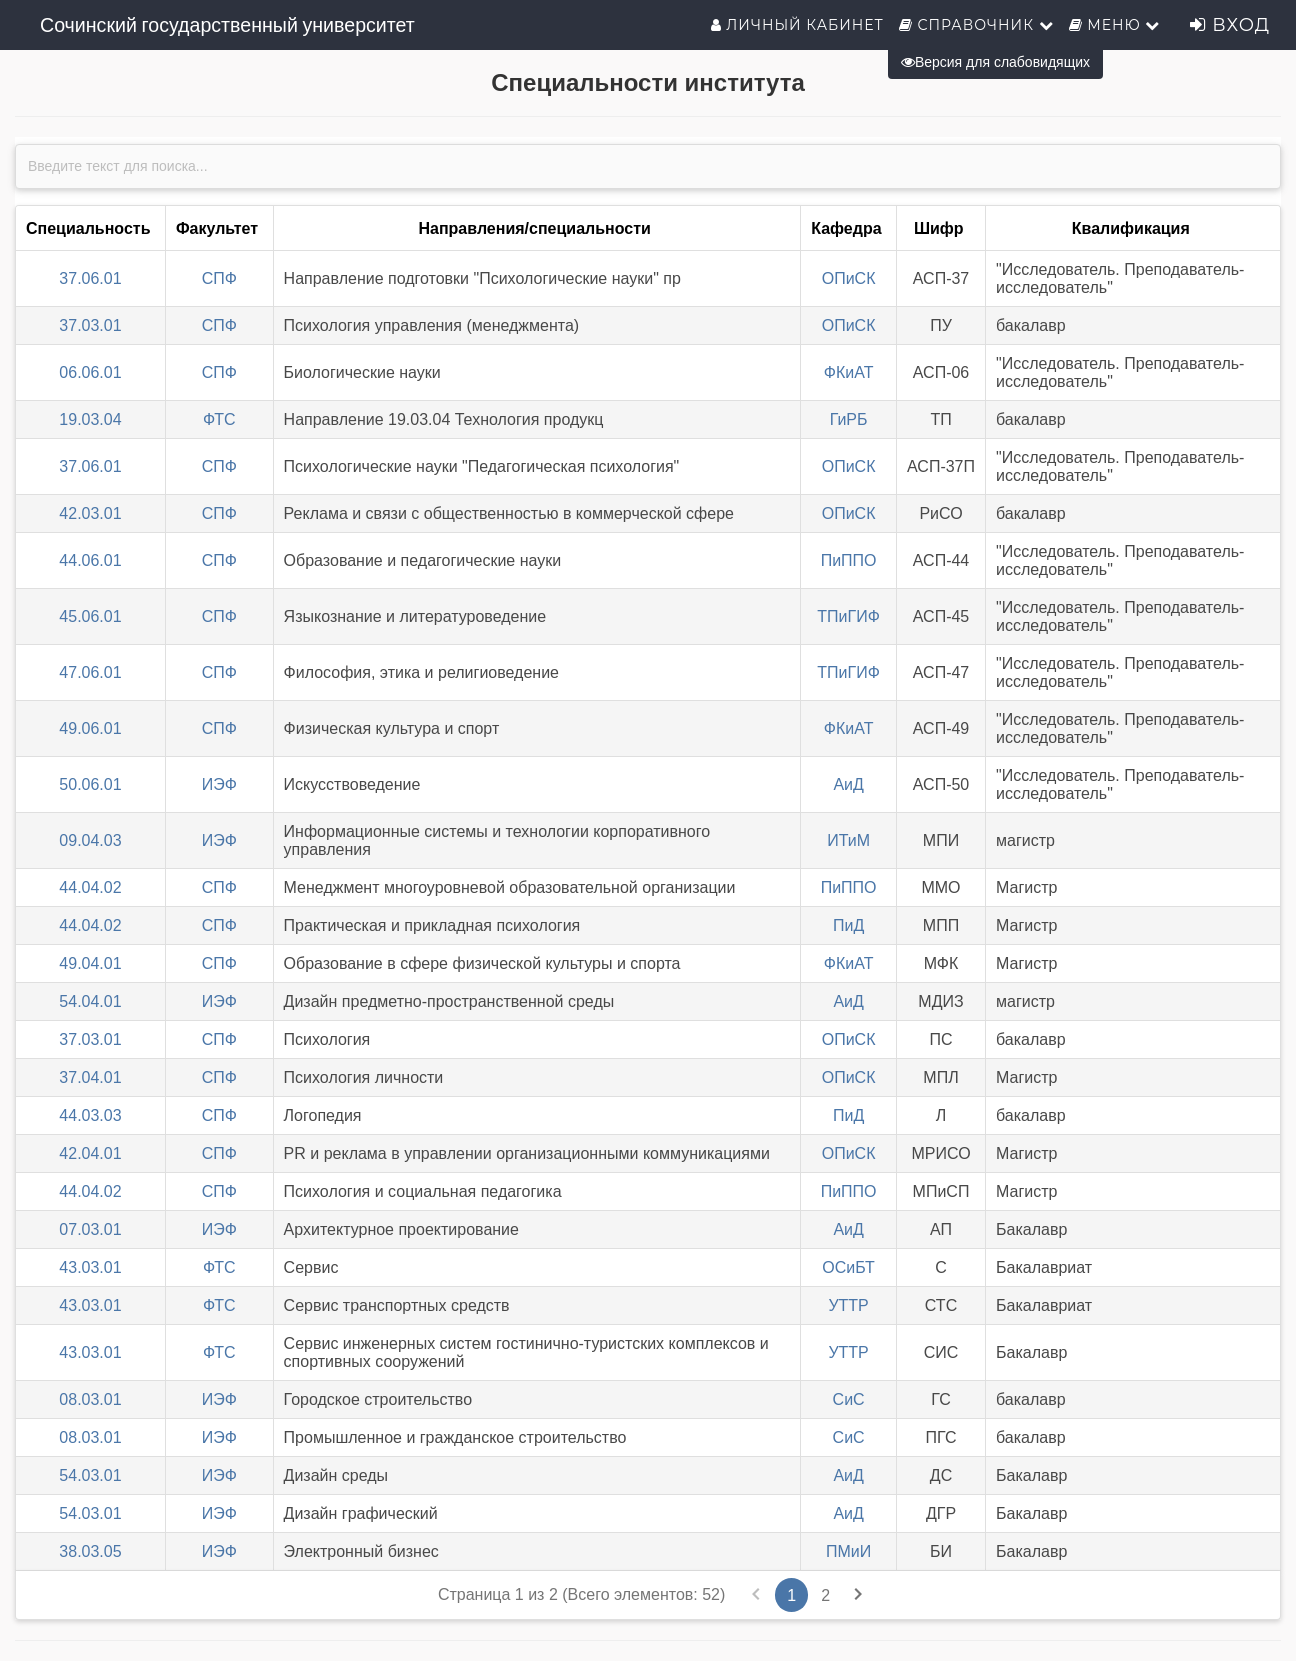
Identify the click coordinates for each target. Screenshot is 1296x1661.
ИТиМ (848, 840)
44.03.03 (90, 1115)
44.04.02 (90, 887)
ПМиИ (848, 1551)
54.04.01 (90, 1001)
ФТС (219, 419)
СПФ (219, 278)
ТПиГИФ (848, 616)
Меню (1115, 25)
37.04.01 (90, 1077)
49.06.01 (90, 728)
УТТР (848, 1305)
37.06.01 (90, 278)
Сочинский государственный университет (227, 25)
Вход (1230, 25)
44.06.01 (90, 560)
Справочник (976, 25)
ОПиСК (849, 278)
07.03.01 (90, 1229)
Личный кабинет (797, 25)
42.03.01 (90, 513)
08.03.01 (90, 1399)
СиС (849, 1399)
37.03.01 (90, 325)
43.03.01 (90, 1267)
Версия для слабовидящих (995, 62)
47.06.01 (90, 672)
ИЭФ (219, 784)
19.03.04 (90, 419)
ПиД (848, 925)
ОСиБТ (848, 1267)
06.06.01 (90, 372)
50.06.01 (90, 784)
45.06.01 (90, 616)
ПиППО (849, 560)
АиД (848, 784)
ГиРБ (849, 419)
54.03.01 (90, 1475)
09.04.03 (90, 840)
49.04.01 (90, 963)
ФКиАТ (849, 372)
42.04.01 (90, 1153)
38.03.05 (90, 1551)
